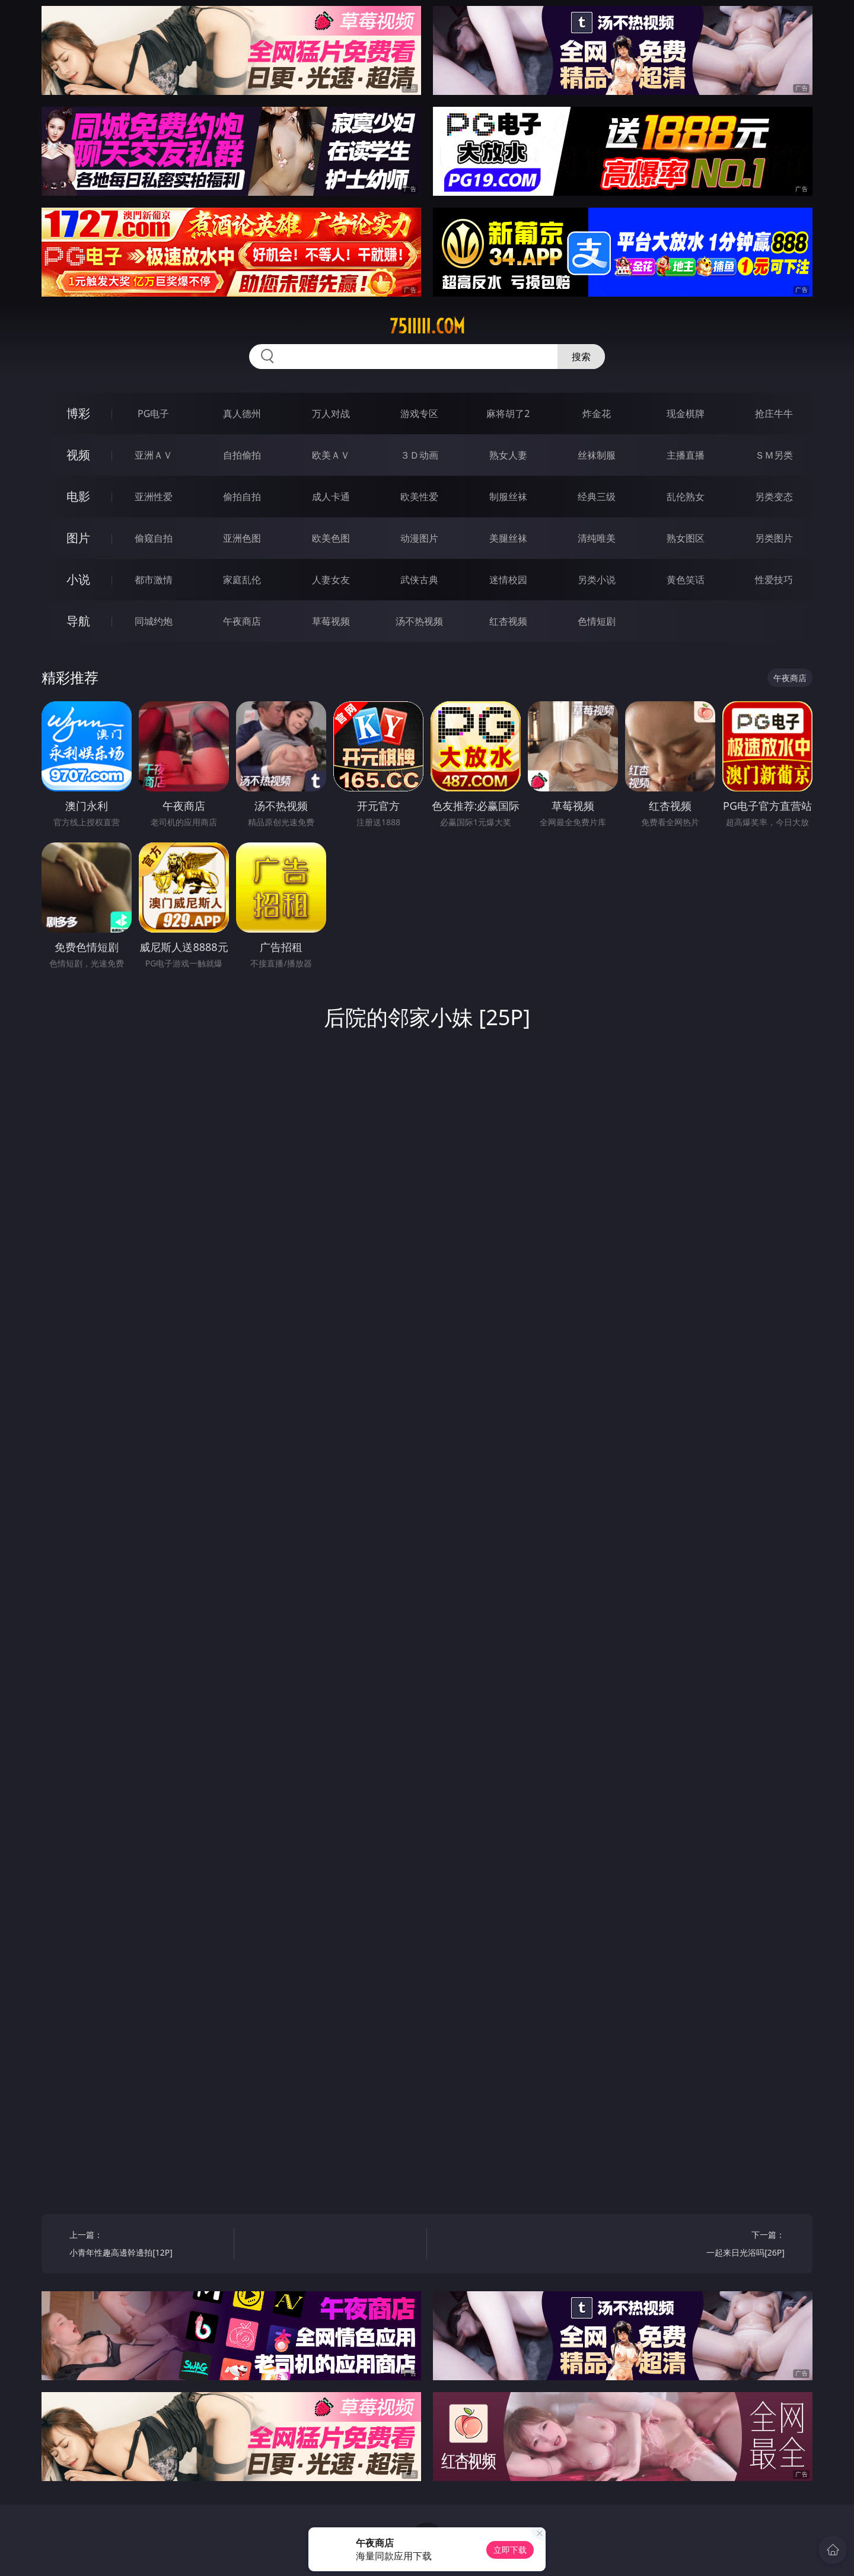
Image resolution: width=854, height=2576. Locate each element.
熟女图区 (686, 538)
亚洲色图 (242, 538)
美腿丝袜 (508, 538)
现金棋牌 (686, 413)
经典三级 (597, 496)
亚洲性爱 (154, 496)
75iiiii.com (427, 326)
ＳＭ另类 (774, 455)
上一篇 (147, 2245)
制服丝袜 (508, 496)
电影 (78, 496)
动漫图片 (419, 538)
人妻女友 (331, 579)
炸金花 (596, 413)
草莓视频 (331, 621)
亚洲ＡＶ (154, 455)
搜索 (581, 356)
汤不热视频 (419, 621)
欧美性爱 (419, 496)
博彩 (78, 413)
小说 (78, 579)
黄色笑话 (686, 579)
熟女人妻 (508, 455)
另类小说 (597, 579)
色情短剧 (597, 621)
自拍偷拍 (242, 455)
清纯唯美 (597, 538)
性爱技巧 (774, 579)
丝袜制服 (597, 455)
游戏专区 (419, 413)
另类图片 (774, 538)
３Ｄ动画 (419, 455)
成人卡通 (331, 496)
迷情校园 (508, 579)
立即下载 (510, 2549)
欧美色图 (331, 538)
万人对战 (331, 413)
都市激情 (154, 579)
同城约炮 (154, 621)
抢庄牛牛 (774, 413)
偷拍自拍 (242, 496)
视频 (78, 455)
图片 (78, 538)
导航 (78, 621)
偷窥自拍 (154, 538)
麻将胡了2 (508, 413)
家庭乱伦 (242, 579)
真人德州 (242, 413)
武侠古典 (419, 579)
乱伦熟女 (686, 496)
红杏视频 (508, 621)
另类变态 (774, 496)
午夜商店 (242, 621)
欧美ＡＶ (331, 455)
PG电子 (153, 413)
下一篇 (707, 2245)
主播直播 (686, 455)
